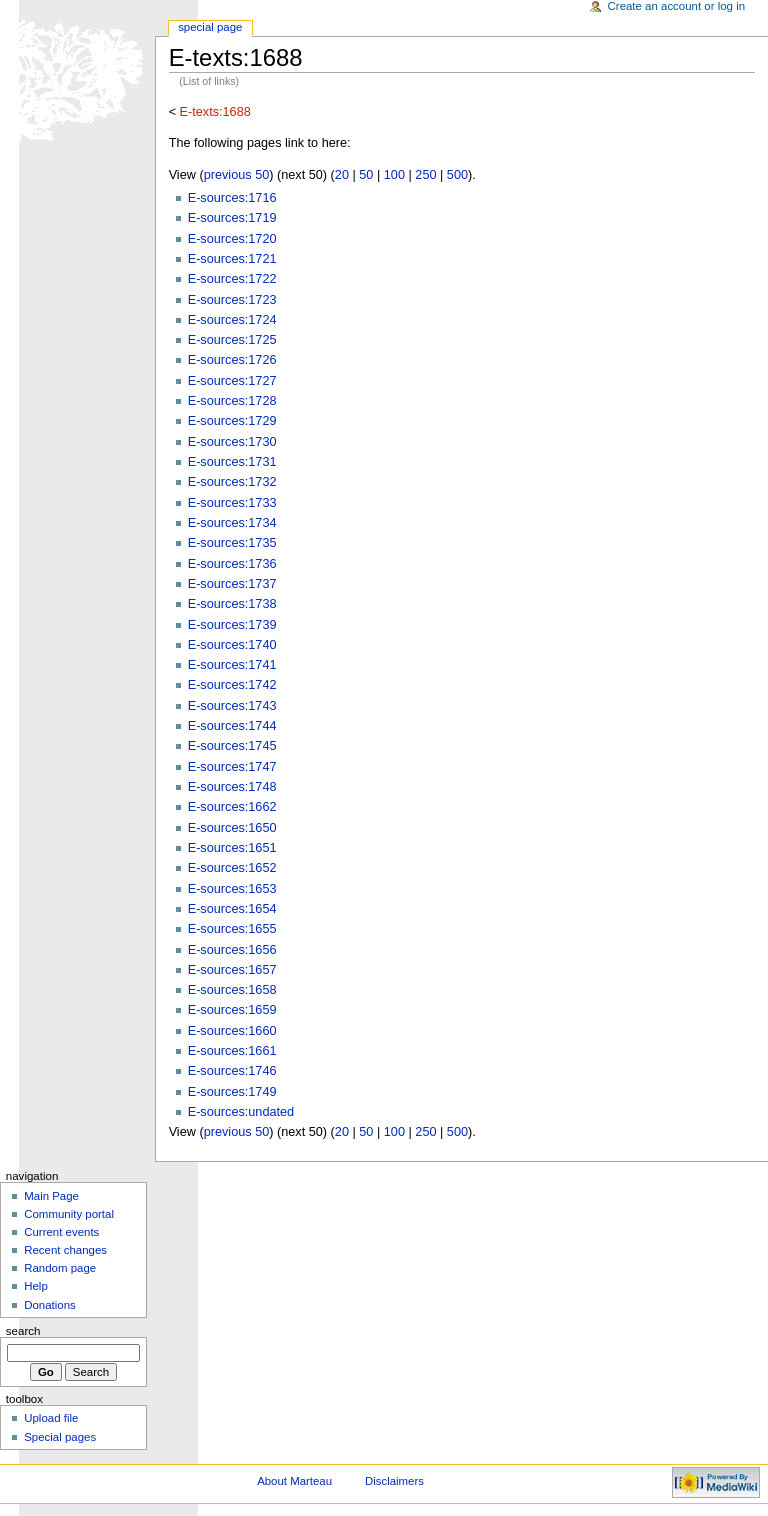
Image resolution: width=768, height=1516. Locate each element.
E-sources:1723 (232, 300)
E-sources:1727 (232, 381)
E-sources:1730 (232, 442)
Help (36, 1286)
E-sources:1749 (232, 1092)
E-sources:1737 (232, 584)
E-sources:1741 (232, 665)
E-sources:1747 (232, 767)
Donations (50, 1305)
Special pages (60, 1437)
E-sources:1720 (232, 239)
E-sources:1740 (232, 645)
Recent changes (65, 1250)
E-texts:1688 (215, 112)
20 (342, 175)
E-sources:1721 (232, 259)
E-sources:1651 (232, 848)
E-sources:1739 (232, 625)
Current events (61, 1232)
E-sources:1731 (232, 462)
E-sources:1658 (232, 990)
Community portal (69, 1214)
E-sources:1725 (232, 340)
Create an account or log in (677, 6)
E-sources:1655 (232, 929)
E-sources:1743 (232, 706)
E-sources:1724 (232, 320)
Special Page (210, 27)
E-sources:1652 (232, 868)
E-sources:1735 (232, 543)
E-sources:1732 (232, 482)
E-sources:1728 (232, 401)
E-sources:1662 (232, 807)
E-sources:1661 (232, 1051)
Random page (60, 1268)
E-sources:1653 (232, 889)
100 (394, 175)
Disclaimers (394, 1481)
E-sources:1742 (232, 685)
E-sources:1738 (232, 604)
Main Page (51, 1196)
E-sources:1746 (232, 1071)
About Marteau (294, 1481)
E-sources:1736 (232, 564)
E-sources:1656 (232, 950)
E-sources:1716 (232, 198)
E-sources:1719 (232, 218)
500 (457, 175)
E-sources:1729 (232, 421)
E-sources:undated (241, 1112)
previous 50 (237, 175)
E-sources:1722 (232, 279)
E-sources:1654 (232, 909)
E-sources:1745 (232, 746)
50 (366, 175)
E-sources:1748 (232, 787)
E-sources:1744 (232, 726)
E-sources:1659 (232, 1010)
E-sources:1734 (232, 523)
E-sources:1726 (232, 360)
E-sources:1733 (232, 503)
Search (23, 1331)
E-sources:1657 (232, 970)
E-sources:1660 (232, 1031)
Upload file (51, 1418)
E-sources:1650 (232, 828)
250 (425, 175)
